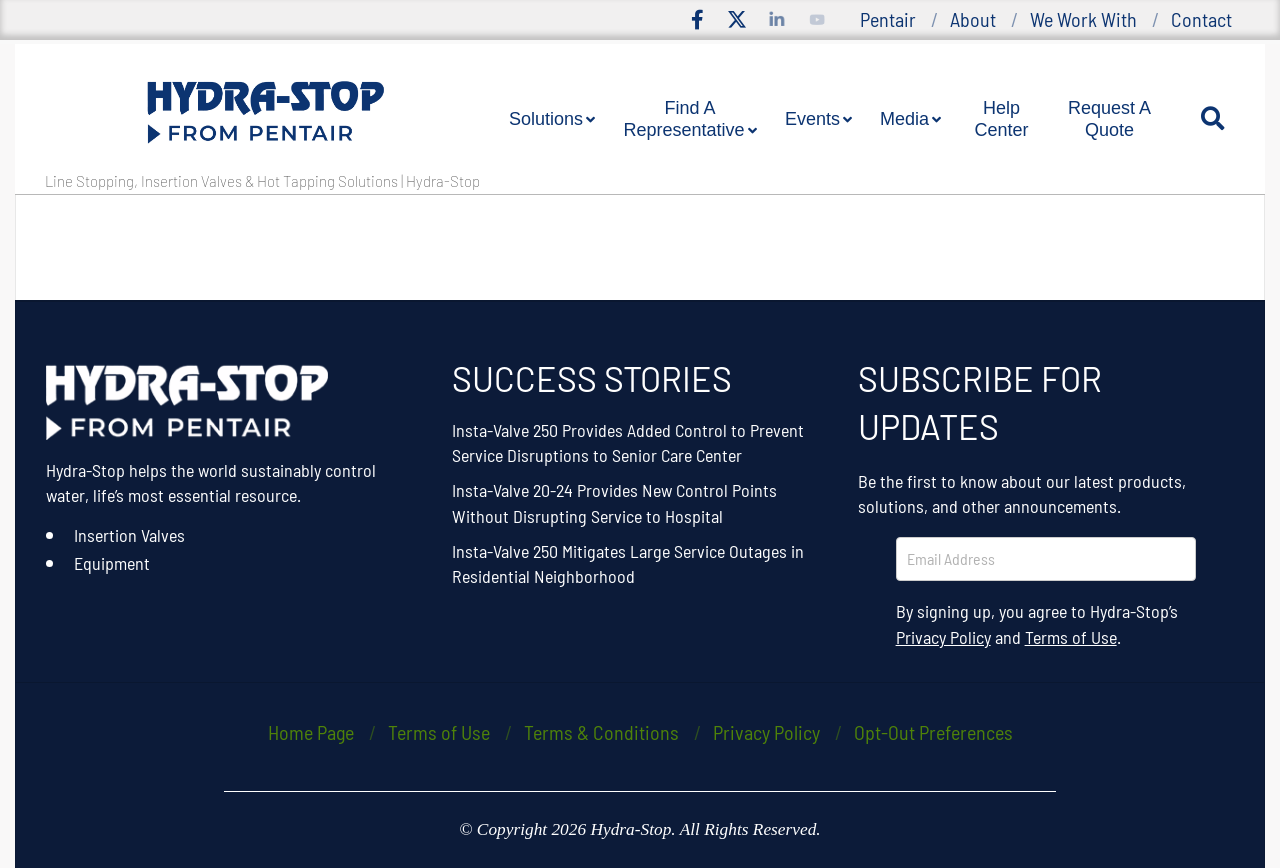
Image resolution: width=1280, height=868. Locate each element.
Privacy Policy (943, 637)
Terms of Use (1071, 637)
